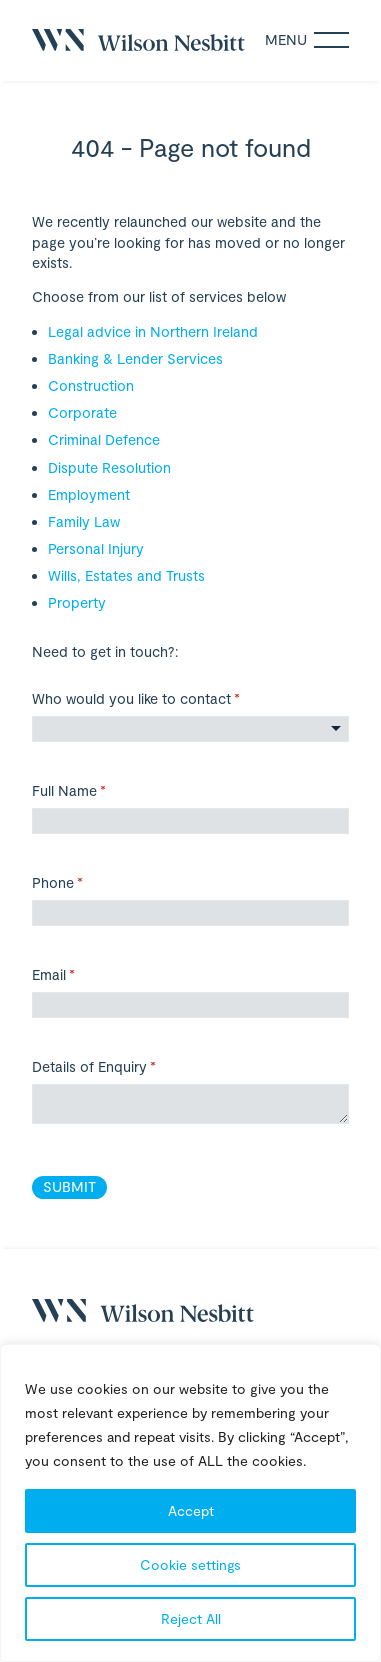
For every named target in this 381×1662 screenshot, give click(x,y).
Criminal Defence (104, 439)
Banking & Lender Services (135, 358)
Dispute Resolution (109, 467)
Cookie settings (190, 1564)
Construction (91, 385)
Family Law (84, 521)
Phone (84, 883)
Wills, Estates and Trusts (126, 575)
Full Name (95, 791)
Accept (191, 1510)
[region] (190, 1503)
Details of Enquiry (120, 1067)
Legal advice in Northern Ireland (153, 331)
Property (77, 602)
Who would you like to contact (162, 699)
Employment (89, 494)
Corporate (82, 412)
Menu (307, 40)
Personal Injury (96, 548)
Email (80, 975)
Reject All (191, 1618)
